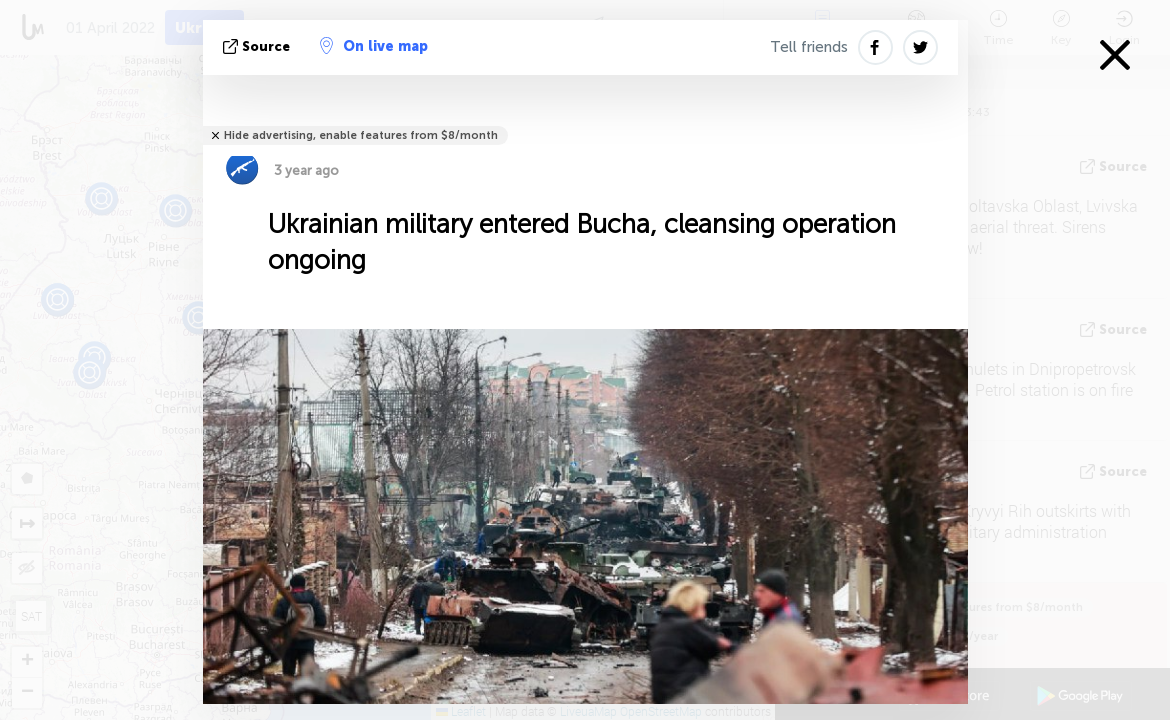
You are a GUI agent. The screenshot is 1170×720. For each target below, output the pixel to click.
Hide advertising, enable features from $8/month (361, 135)
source (258, 46)
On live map (374, 46)
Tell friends (809, 47)
